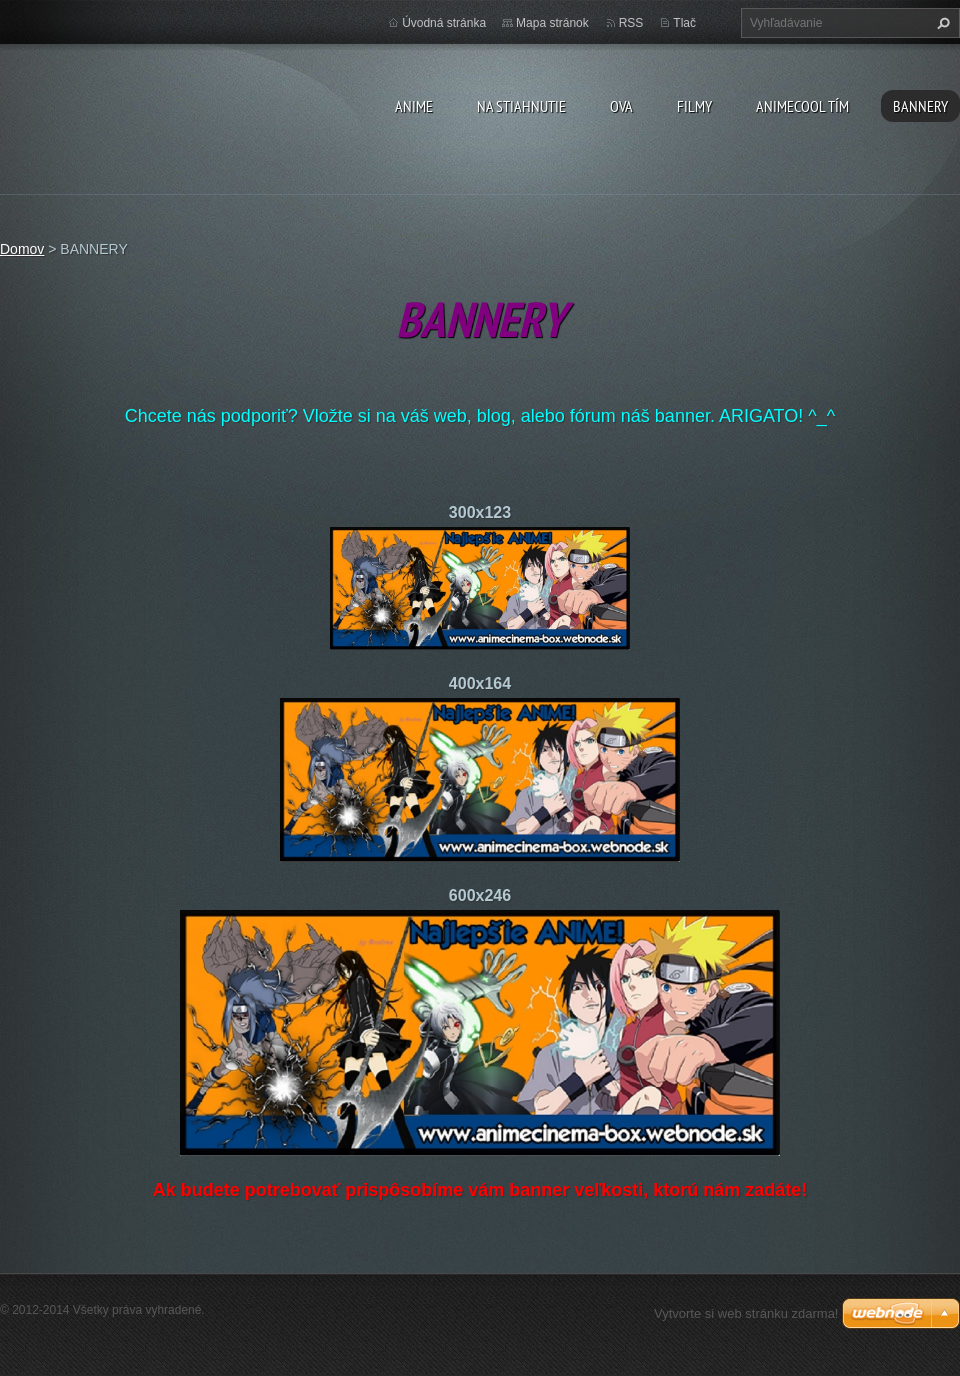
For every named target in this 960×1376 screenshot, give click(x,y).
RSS (631, 23)
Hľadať (941, 23)
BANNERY (920, 106)
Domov (22, 249)
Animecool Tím (802, 106)
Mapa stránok (552, 23)
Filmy (694, 106)
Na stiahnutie (521, 106)
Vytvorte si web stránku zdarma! (746, 1313)
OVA (621, 106)
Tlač (684, 23)
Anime (414, 106)
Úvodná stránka (444, 23)
